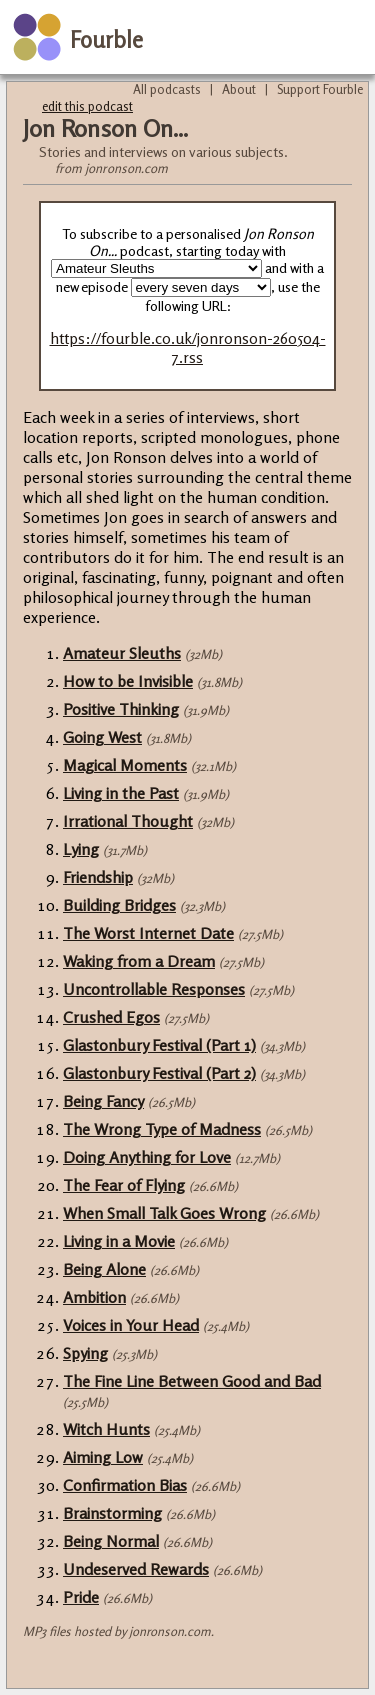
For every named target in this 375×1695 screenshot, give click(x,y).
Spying (85, 1353)
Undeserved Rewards (136, 1569)
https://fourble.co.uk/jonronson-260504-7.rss (188, 348)
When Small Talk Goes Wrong (164, 1213)
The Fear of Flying (124, 1185)
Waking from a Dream (139, 961)
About (239, 89)
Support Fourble (320, 89)
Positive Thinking (121, 709)
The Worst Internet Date (148, 933)
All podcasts (167, 89)
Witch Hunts (106, 1429)
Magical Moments (125, 765)
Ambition (94, 1297)
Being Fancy (103, 1101)
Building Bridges (119, 905)
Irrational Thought (128, 821)
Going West (102, 737)
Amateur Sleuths (122, 653)
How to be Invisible (128, 681)
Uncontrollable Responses (154, 989)
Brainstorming (112, 1513)
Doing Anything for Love (147, 1157)
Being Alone (104, 1269)
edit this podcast (87, 106)
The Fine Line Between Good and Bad (192, 1381)
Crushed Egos (111, 1017)
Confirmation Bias (125, 1485)
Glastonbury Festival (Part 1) (159, 1045)
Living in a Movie (119, 1241)
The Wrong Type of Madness (162, 1129)
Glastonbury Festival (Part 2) (159, 1073)
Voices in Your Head (131, 1325)
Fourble (106, 39)
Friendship (98, 877)
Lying (81, 849)
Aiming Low (103, 1457)
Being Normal (111, 1541)
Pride (81, 1597)
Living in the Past (121, 793)
